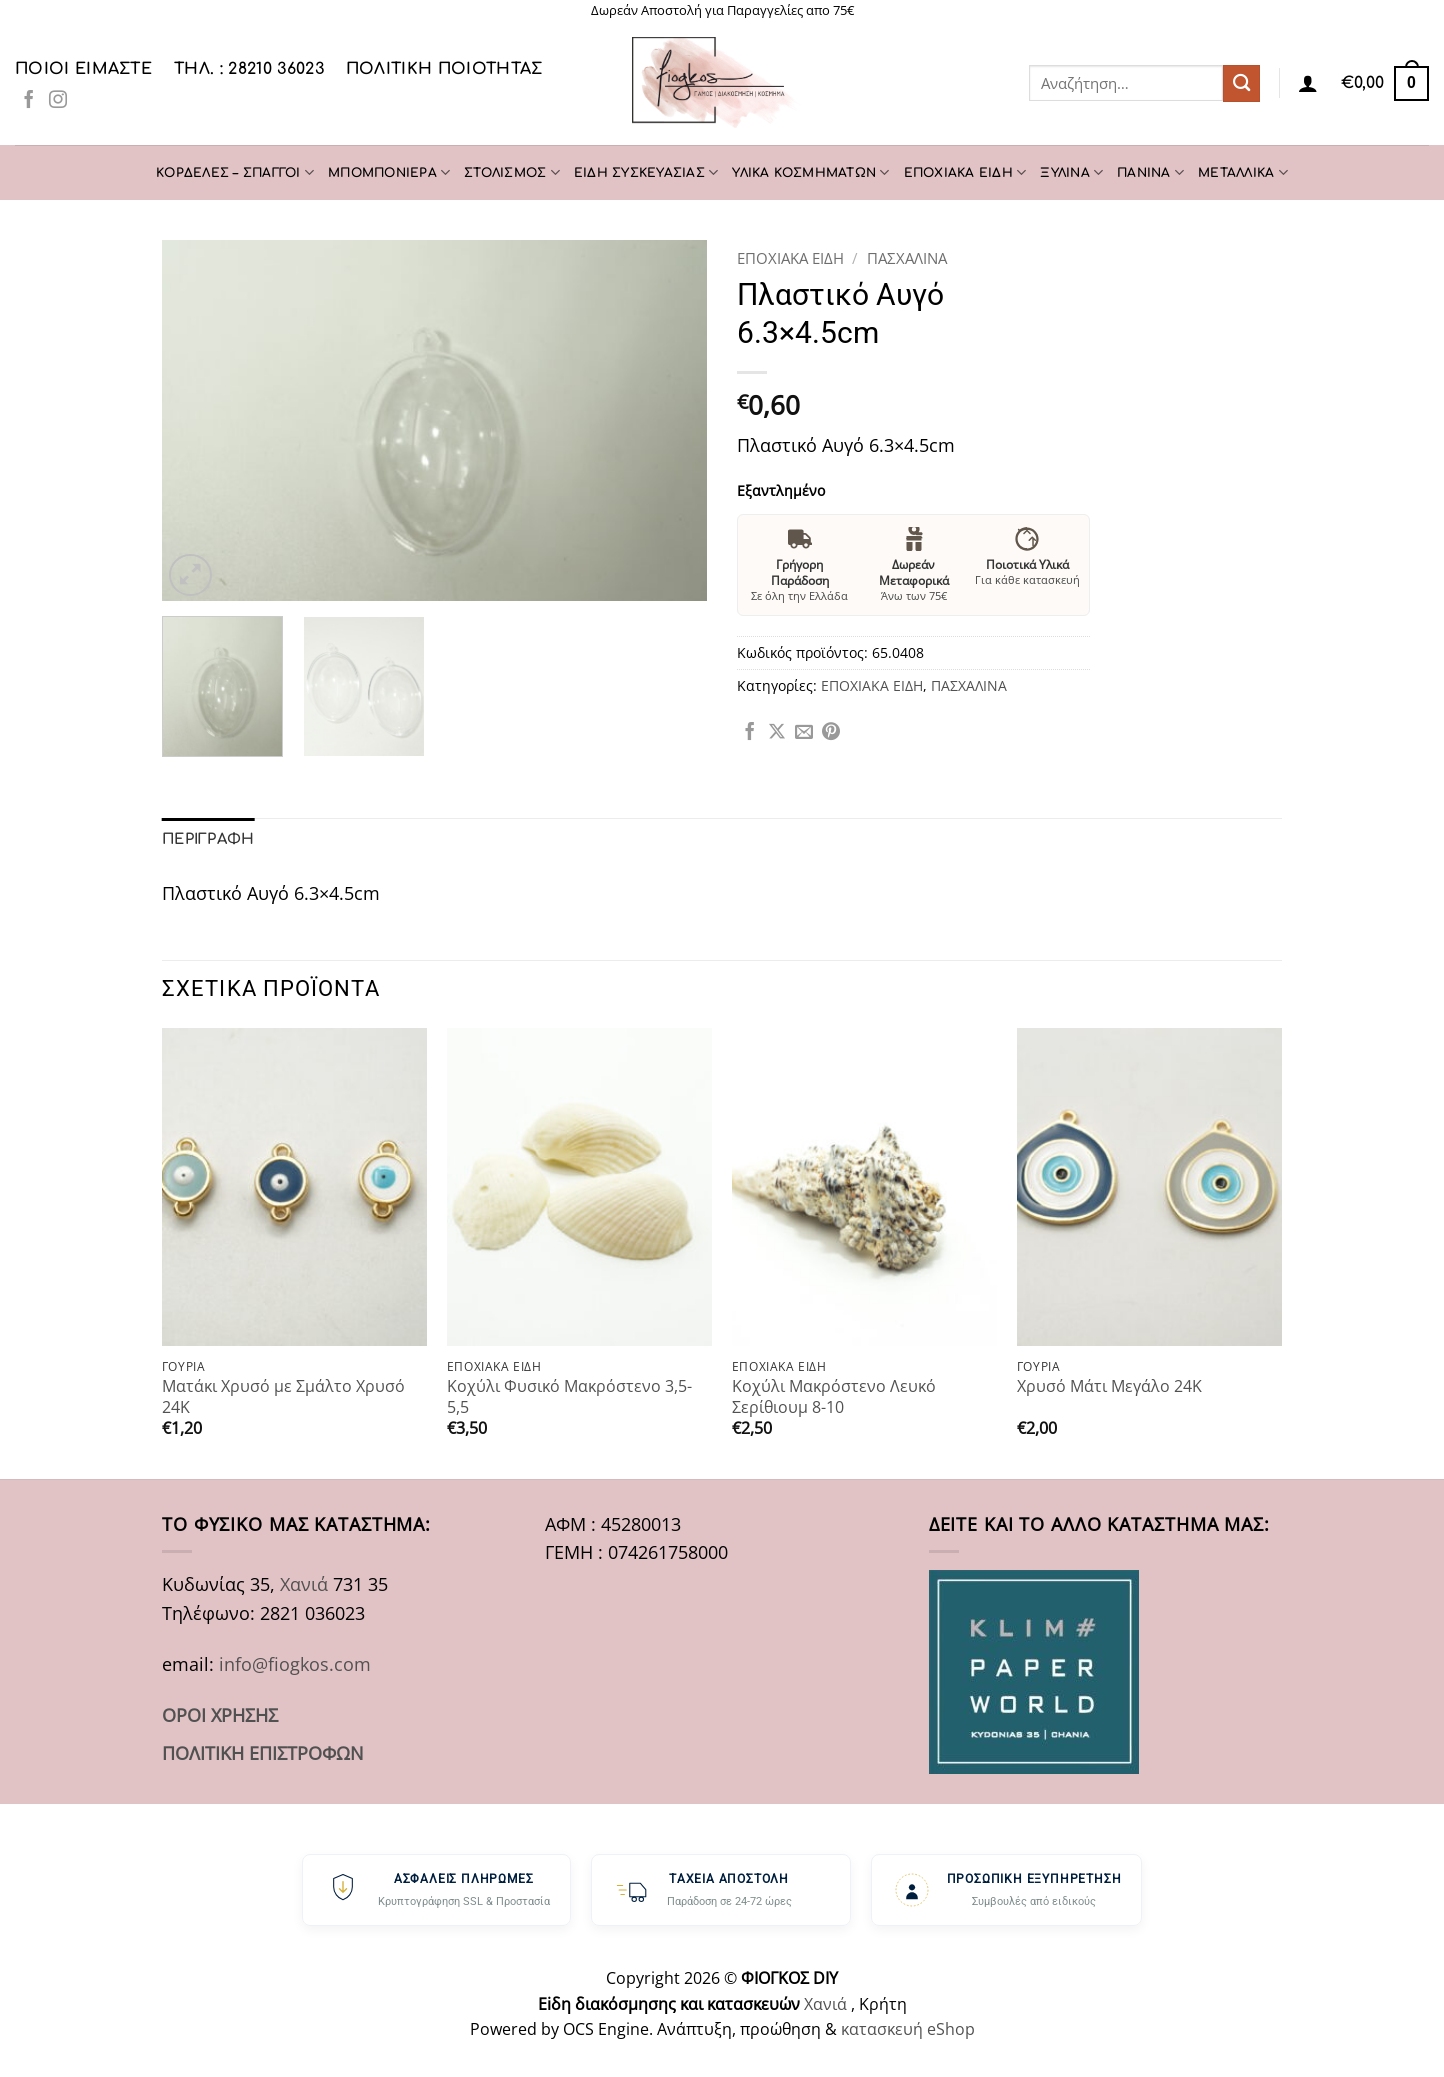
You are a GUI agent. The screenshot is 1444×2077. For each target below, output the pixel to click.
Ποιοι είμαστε (83, 69)
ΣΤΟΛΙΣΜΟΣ (512, 172)
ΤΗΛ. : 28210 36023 (249, 69)
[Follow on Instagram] (58, 101)
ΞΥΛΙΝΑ (1071, 172)
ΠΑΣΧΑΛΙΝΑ (907, 258)
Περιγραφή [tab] (207, 838)
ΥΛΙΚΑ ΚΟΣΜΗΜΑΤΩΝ (810, 172)
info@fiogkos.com (295, 1663)
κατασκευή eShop (908, 2028)
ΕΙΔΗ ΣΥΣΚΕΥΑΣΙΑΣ (646, 172)
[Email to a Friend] (804, 733)
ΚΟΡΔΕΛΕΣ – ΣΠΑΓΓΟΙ (235, 172)
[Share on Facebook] (750, 733)
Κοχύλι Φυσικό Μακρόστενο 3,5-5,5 (569, 1395)
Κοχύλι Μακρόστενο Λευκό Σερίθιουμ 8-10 (834, 1395)
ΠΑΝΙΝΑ (1150, 172)
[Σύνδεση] (1308, 83)
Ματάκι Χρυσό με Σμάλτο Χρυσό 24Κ (283, 1395)
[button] (1385, 83)
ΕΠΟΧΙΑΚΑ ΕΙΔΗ (965, 172)
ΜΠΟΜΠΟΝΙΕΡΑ (389, 172)
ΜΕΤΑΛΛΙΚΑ (1243, 172)
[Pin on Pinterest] (831, 733)
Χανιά (304, 1583)
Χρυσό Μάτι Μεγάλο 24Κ (1109, 1385)
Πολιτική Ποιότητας (444, 69)
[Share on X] (777, 733)
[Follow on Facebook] (29, 101)
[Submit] (1241, 83)
